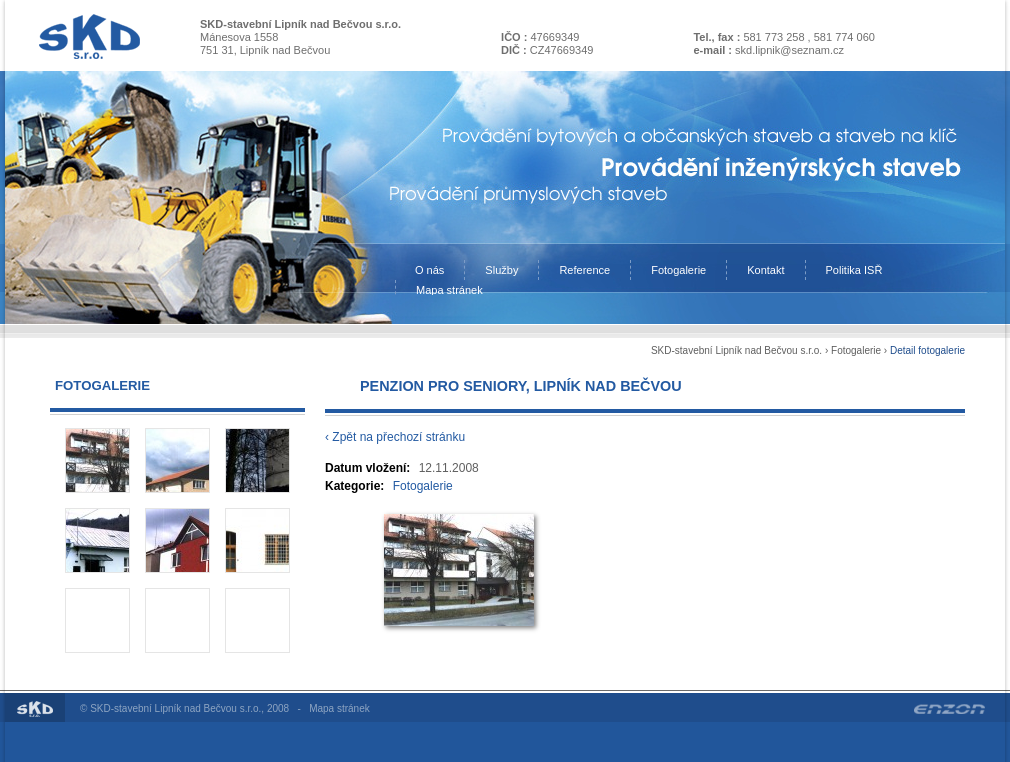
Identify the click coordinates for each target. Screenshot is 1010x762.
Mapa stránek (339, 708)
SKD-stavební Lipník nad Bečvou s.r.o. (736, 350)
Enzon (949, 709)
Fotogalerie (856, 350)
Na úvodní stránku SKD (89, 36)
